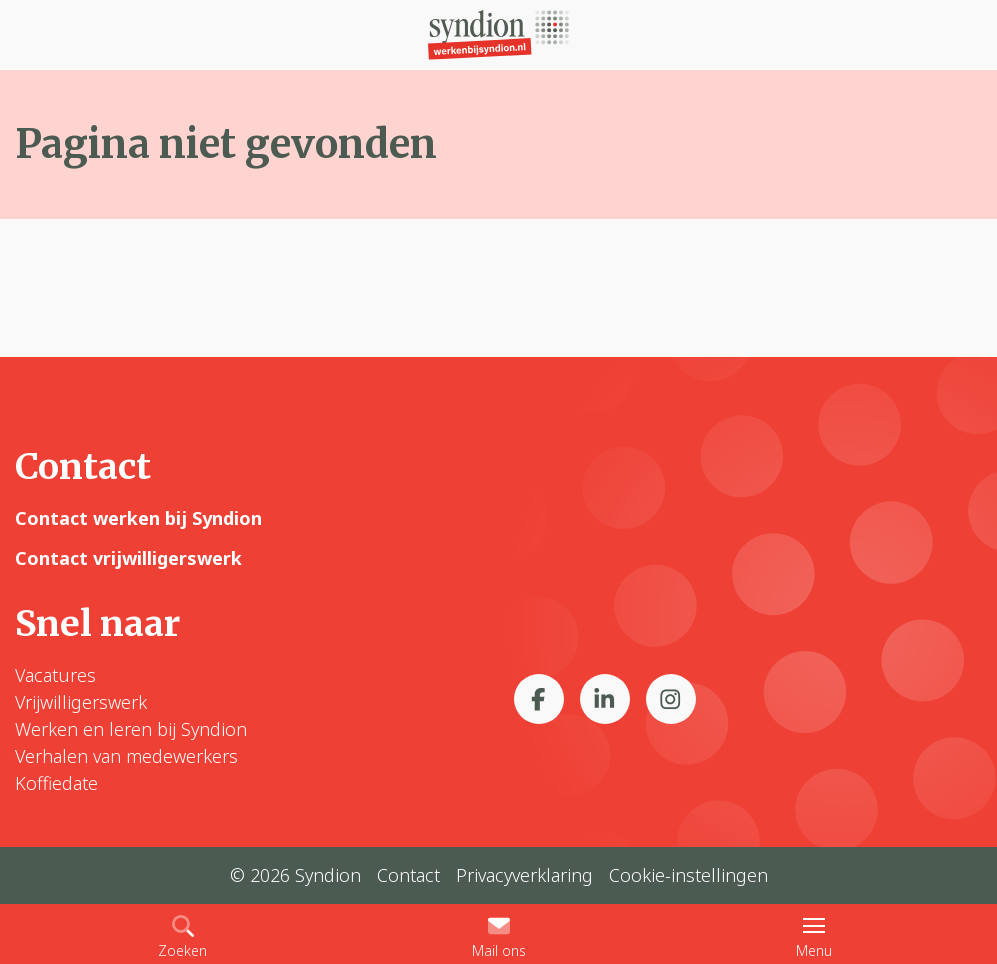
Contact (408, 875)
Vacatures (55, 675)
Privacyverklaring (524, 875)
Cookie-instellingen (688, 875)
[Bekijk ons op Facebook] (539, 699)
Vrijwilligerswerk (81, 702)
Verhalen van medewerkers (126, 756)
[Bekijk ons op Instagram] (671, 699)
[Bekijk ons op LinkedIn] (605, 699)
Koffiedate (56, 783)
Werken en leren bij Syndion (131, 729)
